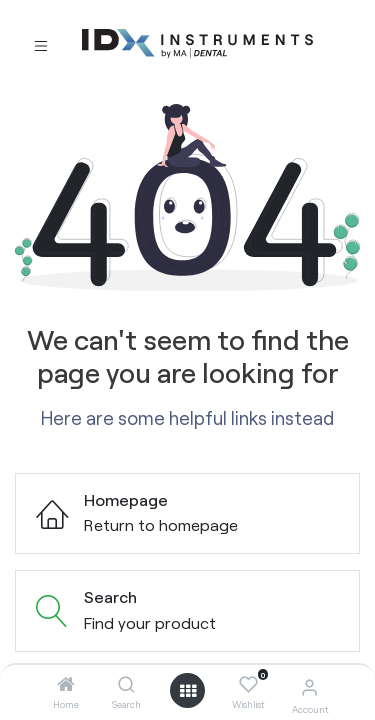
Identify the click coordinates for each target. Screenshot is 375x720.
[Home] (66, 684)
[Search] (126, 684)
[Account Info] (309, 686)
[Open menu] (188, 691)
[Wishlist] (248, 685)
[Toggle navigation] (41, 44)
